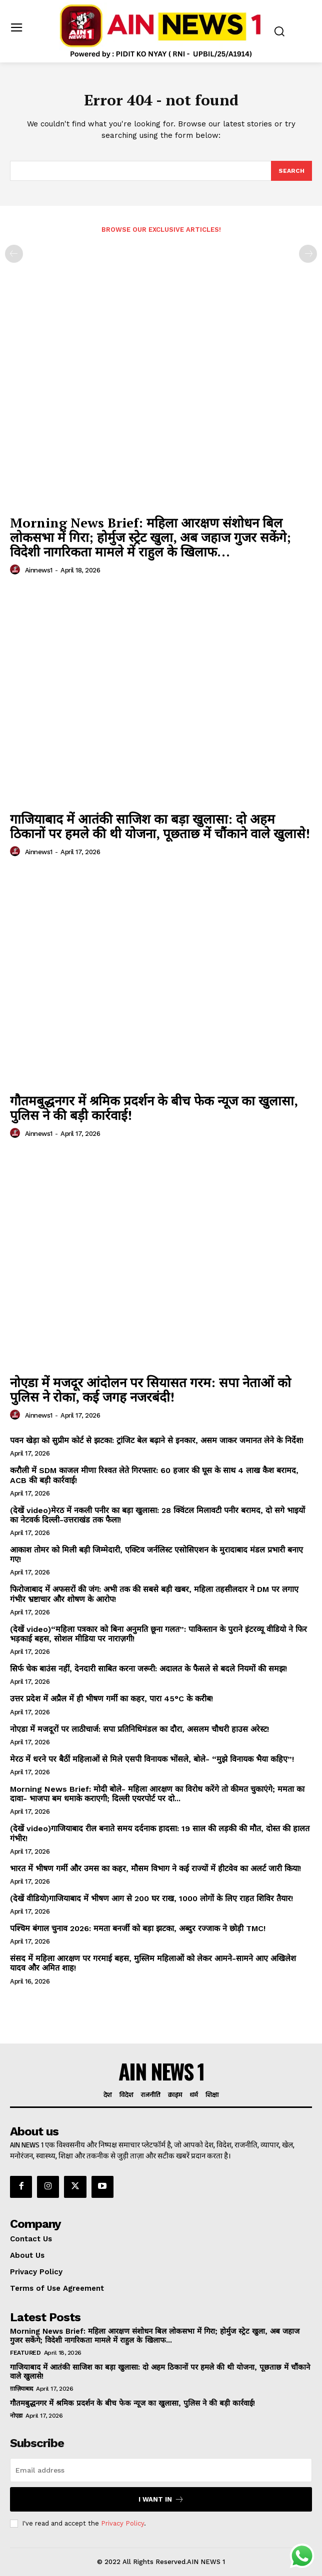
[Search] (291, 171)
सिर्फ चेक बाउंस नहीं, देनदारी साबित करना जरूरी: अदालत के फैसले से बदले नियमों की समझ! (148, 1668)
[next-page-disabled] (308, 254)
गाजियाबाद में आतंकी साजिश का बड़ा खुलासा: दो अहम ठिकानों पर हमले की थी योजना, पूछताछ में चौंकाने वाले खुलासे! (160, 826)
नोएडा (16, 2415)
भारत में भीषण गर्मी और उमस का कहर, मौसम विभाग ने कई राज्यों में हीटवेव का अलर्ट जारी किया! (155, 1868)
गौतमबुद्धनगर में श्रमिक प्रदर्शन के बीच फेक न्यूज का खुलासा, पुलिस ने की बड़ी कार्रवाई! (154, 1107)
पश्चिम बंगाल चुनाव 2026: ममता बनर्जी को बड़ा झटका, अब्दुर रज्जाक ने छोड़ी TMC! (138, 1928)
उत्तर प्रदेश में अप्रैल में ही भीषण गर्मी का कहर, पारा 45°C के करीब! (111, 1698)
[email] (161, 2470)
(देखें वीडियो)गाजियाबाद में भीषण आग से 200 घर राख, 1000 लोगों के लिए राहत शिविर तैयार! (151, 1898)
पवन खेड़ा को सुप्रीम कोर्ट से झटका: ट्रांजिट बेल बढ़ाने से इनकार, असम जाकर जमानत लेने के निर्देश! (157, 1440)
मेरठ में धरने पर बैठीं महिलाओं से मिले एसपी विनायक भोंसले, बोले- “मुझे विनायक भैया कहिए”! (152, 1759)
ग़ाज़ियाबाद (21, 2388)
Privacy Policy (122, 2523)
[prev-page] (14, 254)
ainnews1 (38, 570)
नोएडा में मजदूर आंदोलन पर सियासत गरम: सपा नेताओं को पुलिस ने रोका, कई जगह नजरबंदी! (150, 1389)
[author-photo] (16, 569)
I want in (161, 2499)
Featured (25, 2352)
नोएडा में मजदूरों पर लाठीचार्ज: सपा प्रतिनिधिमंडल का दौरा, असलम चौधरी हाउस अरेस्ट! (139, 1729)
